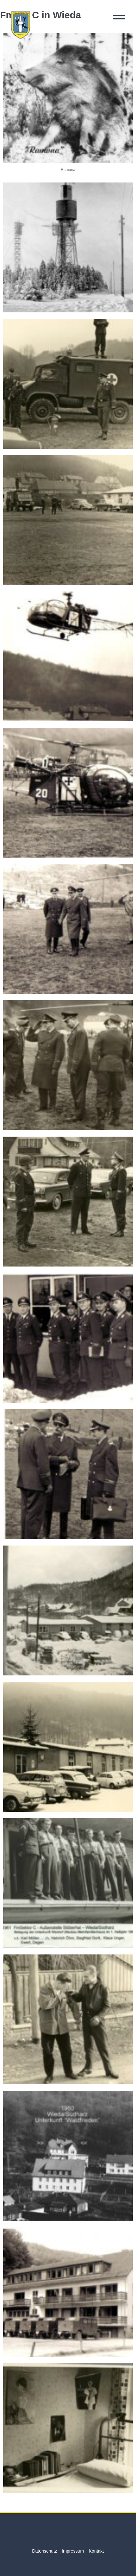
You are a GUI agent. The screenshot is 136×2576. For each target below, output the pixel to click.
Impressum (73, 2551)
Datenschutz (44, 2551)
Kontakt (96, 2551)
